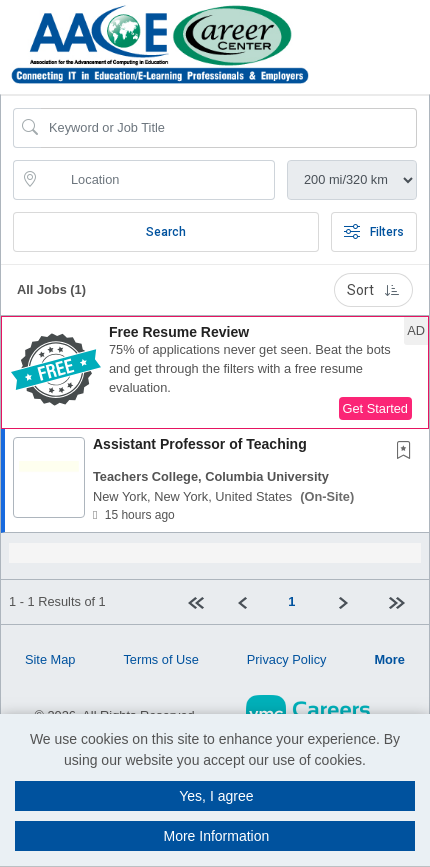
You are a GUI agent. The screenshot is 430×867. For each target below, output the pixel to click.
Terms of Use (160, 659)
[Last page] (401, 602)
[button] (215, 373)
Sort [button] (373, 290)
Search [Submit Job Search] (166, 232)
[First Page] (199, 602)
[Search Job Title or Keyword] (229, 128)
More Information (216, 836)
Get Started (375, 408)
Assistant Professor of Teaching (200, 444)
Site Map (50, 659)
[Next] (350, 602)
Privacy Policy (287, 659)
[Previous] (250, 602)
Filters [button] (374, 232)
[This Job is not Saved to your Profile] (408, 452)
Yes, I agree (216, 796)
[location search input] (158, 180)
